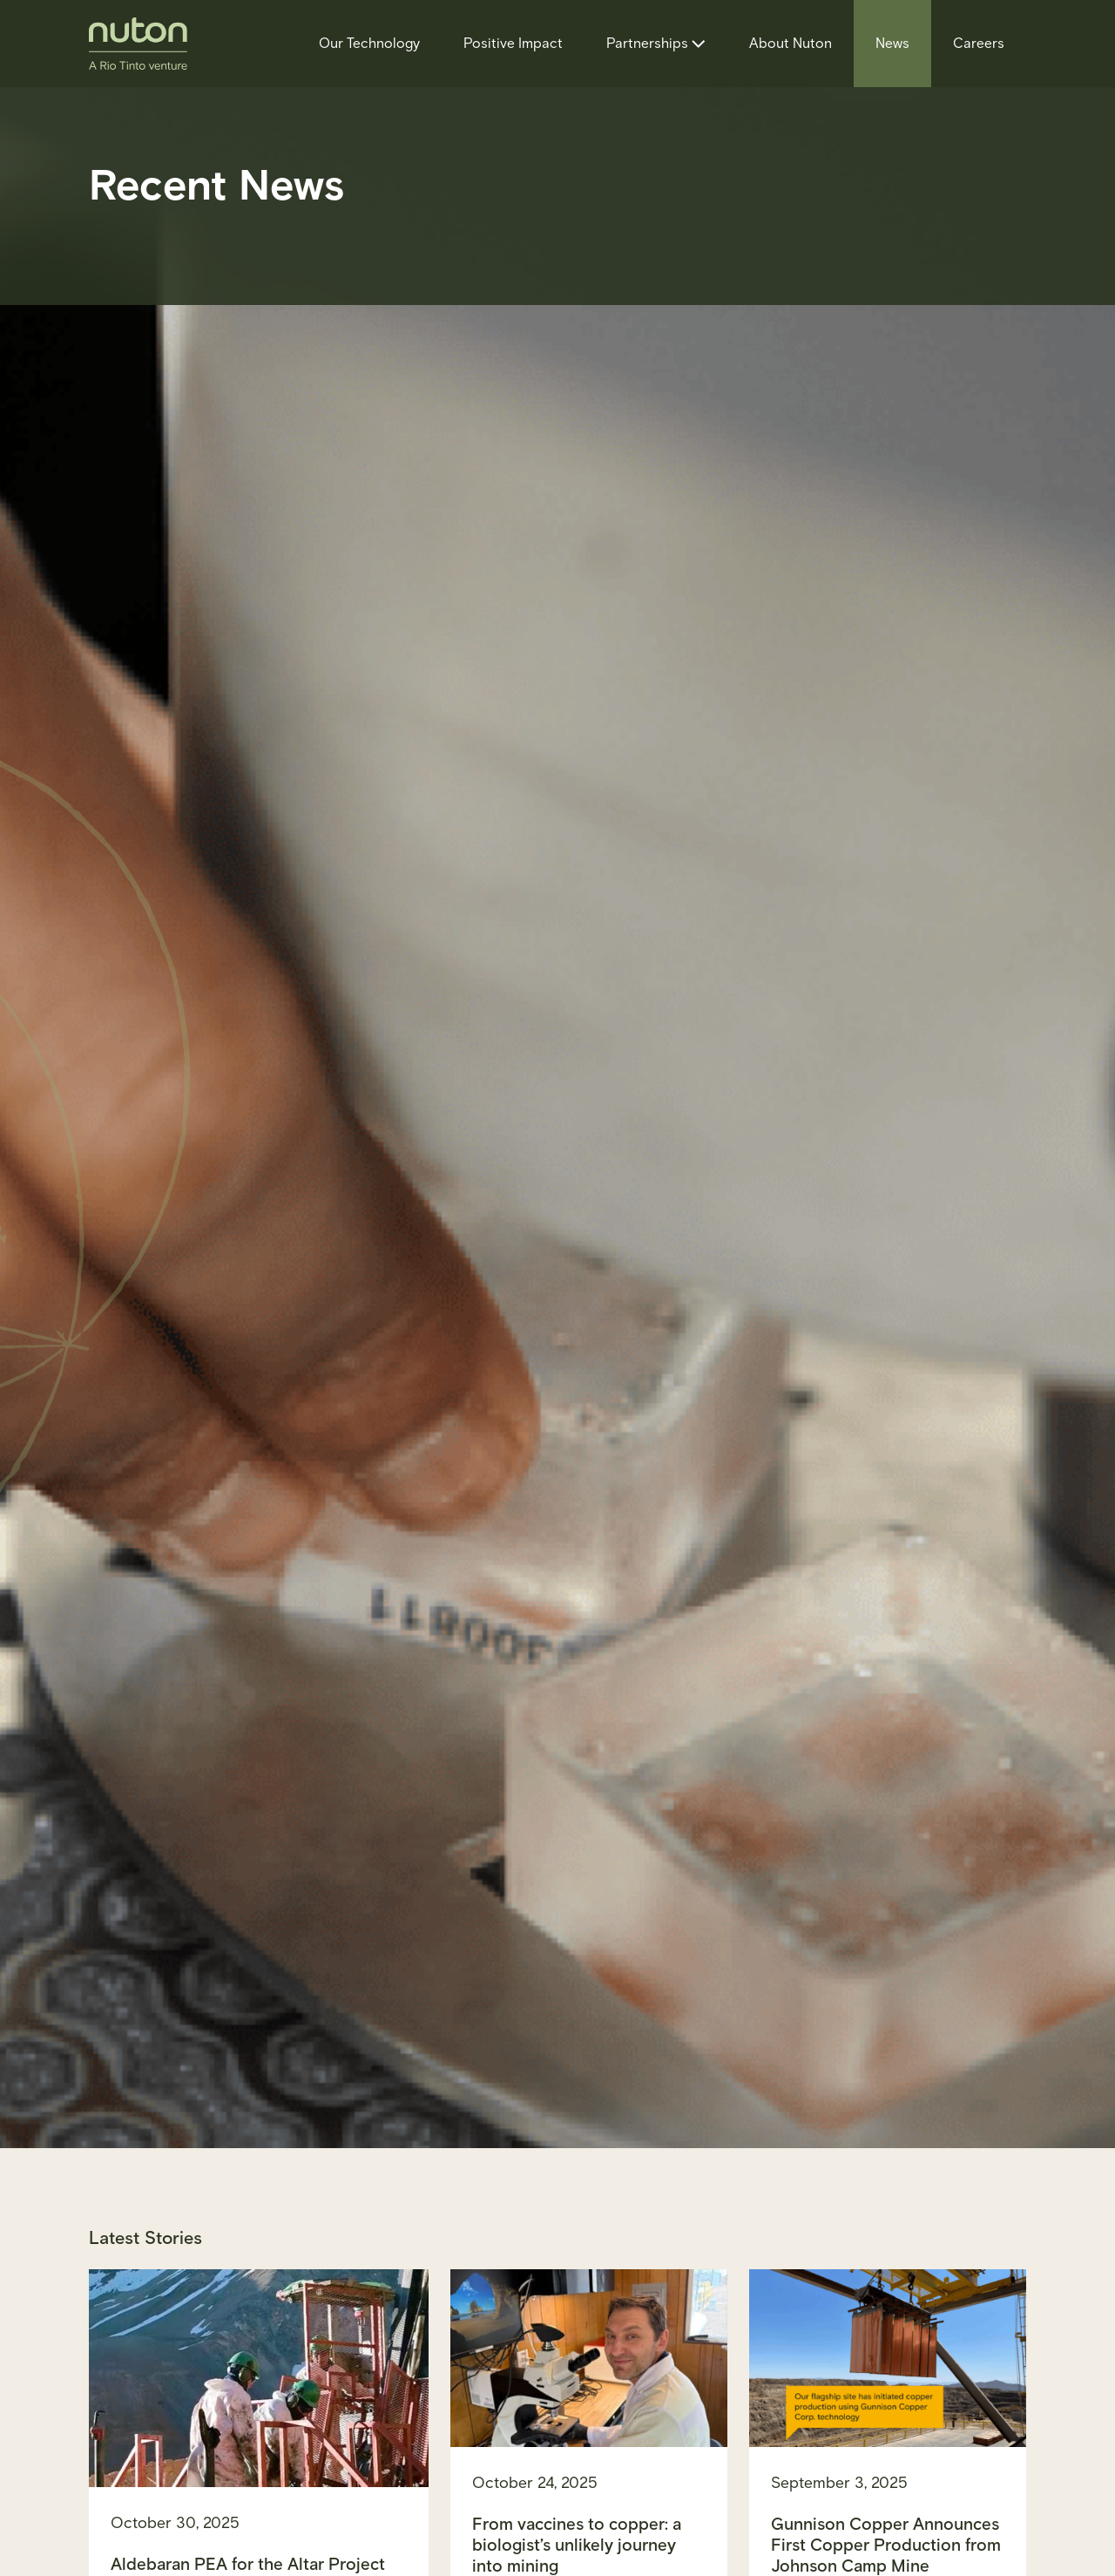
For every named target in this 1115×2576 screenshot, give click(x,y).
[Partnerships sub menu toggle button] (696, 43)
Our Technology (369, 43)
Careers (978, 43)
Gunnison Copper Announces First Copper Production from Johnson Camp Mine (886, 2545)
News (892, 43)
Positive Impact (513, 43)
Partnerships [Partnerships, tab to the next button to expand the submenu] (647, 43)
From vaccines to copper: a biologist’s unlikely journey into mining (576, 2545)
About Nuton (790, 43)
